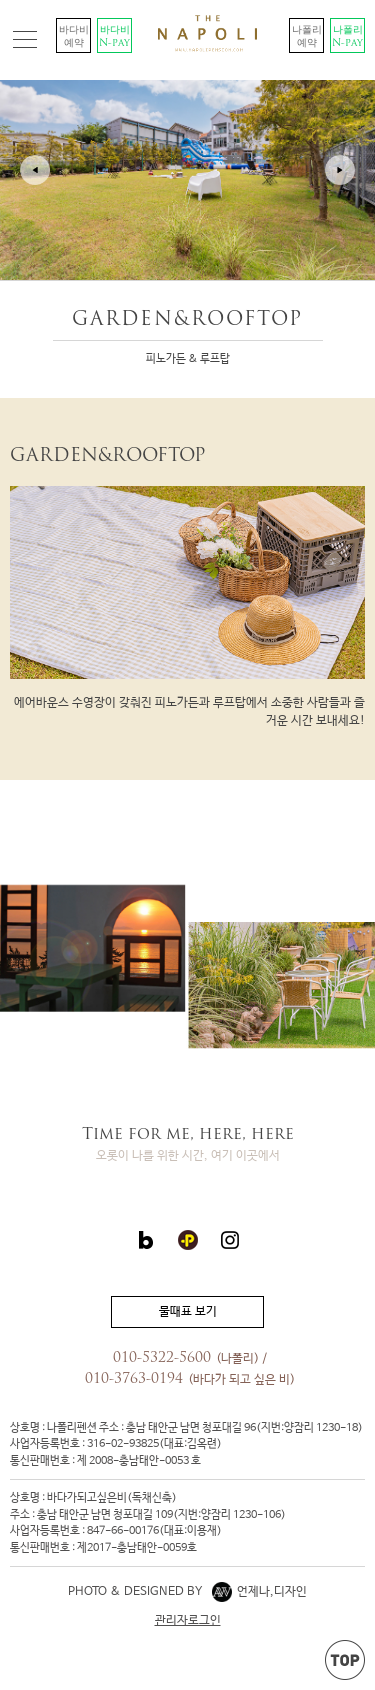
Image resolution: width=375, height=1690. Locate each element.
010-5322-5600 (162, 1358)
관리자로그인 (188, 1621)
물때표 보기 (188, 1312)
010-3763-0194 (134, 1379)
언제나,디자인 (259, 1592)
